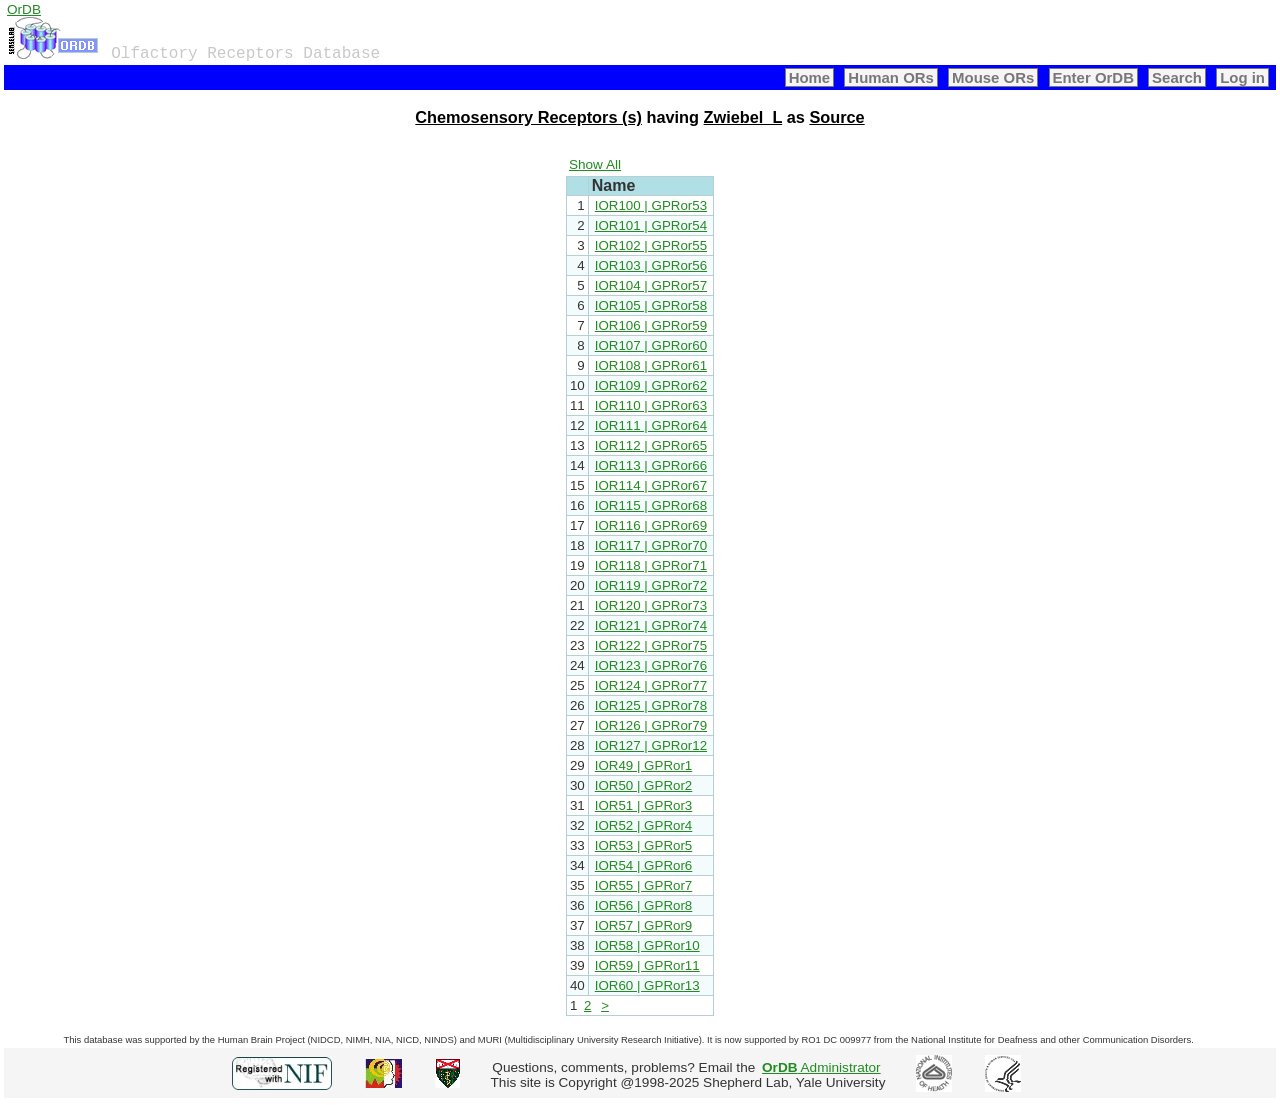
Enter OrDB (1093, 77)
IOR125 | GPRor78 (651, 705)
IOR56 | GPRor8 (644, 905)
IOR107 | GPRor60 (651, 345)
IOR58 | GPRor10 (647, 945)
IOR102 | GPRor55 (651, 245)
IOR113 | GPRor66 (651, 465)
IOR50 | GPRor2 (644, 785)
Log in (1242, 77)
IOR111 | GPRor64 (651, 425)
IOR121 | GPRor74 (651, 625)
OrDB (24, 9)
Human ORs (891, 77)
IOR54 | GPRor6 (644, 865)
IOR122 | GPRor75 (651, 645)
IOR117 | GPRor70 (651, 545)
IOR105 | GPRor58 (651, 305)
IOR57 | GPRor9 (644, 925)
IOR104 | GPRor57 (651, 285)
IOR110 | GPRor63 (651, 405)
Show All (595, 164)
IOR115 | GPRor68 (651, 505)
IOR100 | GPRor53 (651, 205)
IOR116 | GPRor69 (651, 525)
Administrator (821, 1067)
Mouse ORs (993, 77)
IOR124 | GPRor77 (651, 685)
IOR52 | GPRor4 (644, 825)
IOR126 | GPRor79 (651, 725)
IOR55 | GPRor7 (644, 885)
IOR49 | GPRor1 (644, 765)
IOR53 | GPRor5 (644, 845)
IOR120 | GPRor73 (651, 605)
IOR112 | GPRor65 (651, 445)
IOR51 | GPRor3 (644, 805)
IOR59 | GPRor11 (647, 965)
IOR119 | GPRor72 (651, 585)
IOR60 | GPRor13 (647, 985)
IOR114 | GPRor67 (651, 485)
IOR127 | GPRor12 (651, 745)
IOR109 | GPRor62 (651, 385)
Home (810, 77)
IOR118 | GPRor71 (651, 565)
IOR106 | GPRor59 (651, 325)
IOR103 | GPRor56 (651, 265)
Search (1177, 77)
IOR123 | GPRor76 (651, 665)
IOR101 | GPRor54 (651, 225)
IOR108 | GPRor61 (651, 365)
